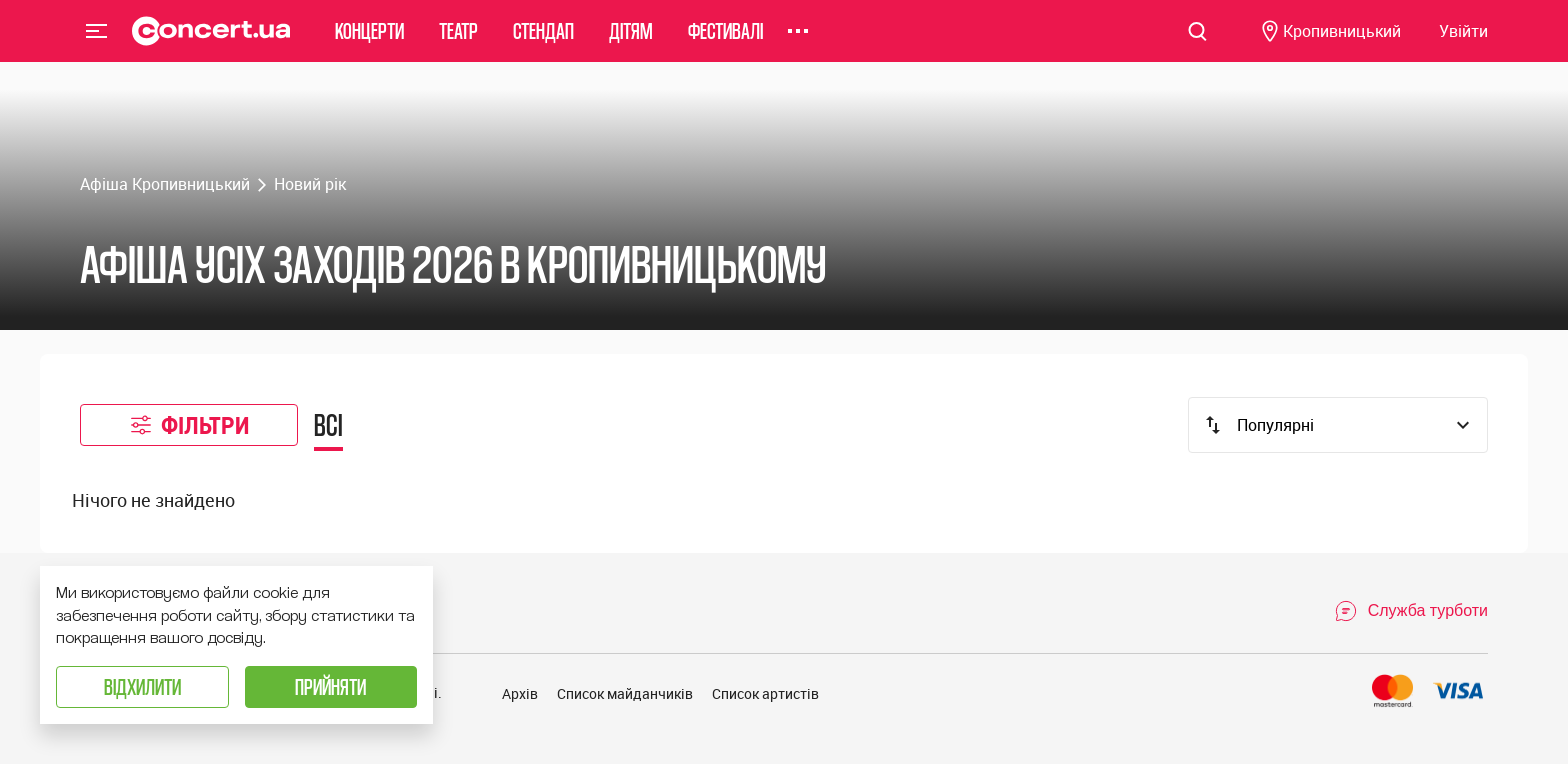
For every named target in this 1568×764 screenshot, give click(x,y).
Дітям (631, 44)
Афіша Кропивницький (165, 184)
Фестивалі (725, 44)
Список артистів (765, 693)
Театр (458, 44)
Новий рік (310, 184)
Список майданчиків (625, 693)
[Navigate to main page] (211, 45)
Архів (520, 693)
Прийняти (330, 686)
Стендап (543, 44)
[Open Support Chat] (1411, 611)
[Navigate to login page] (1463, 45)
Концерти (369, 44)
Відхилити (142, 686)
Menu (97, 44)
